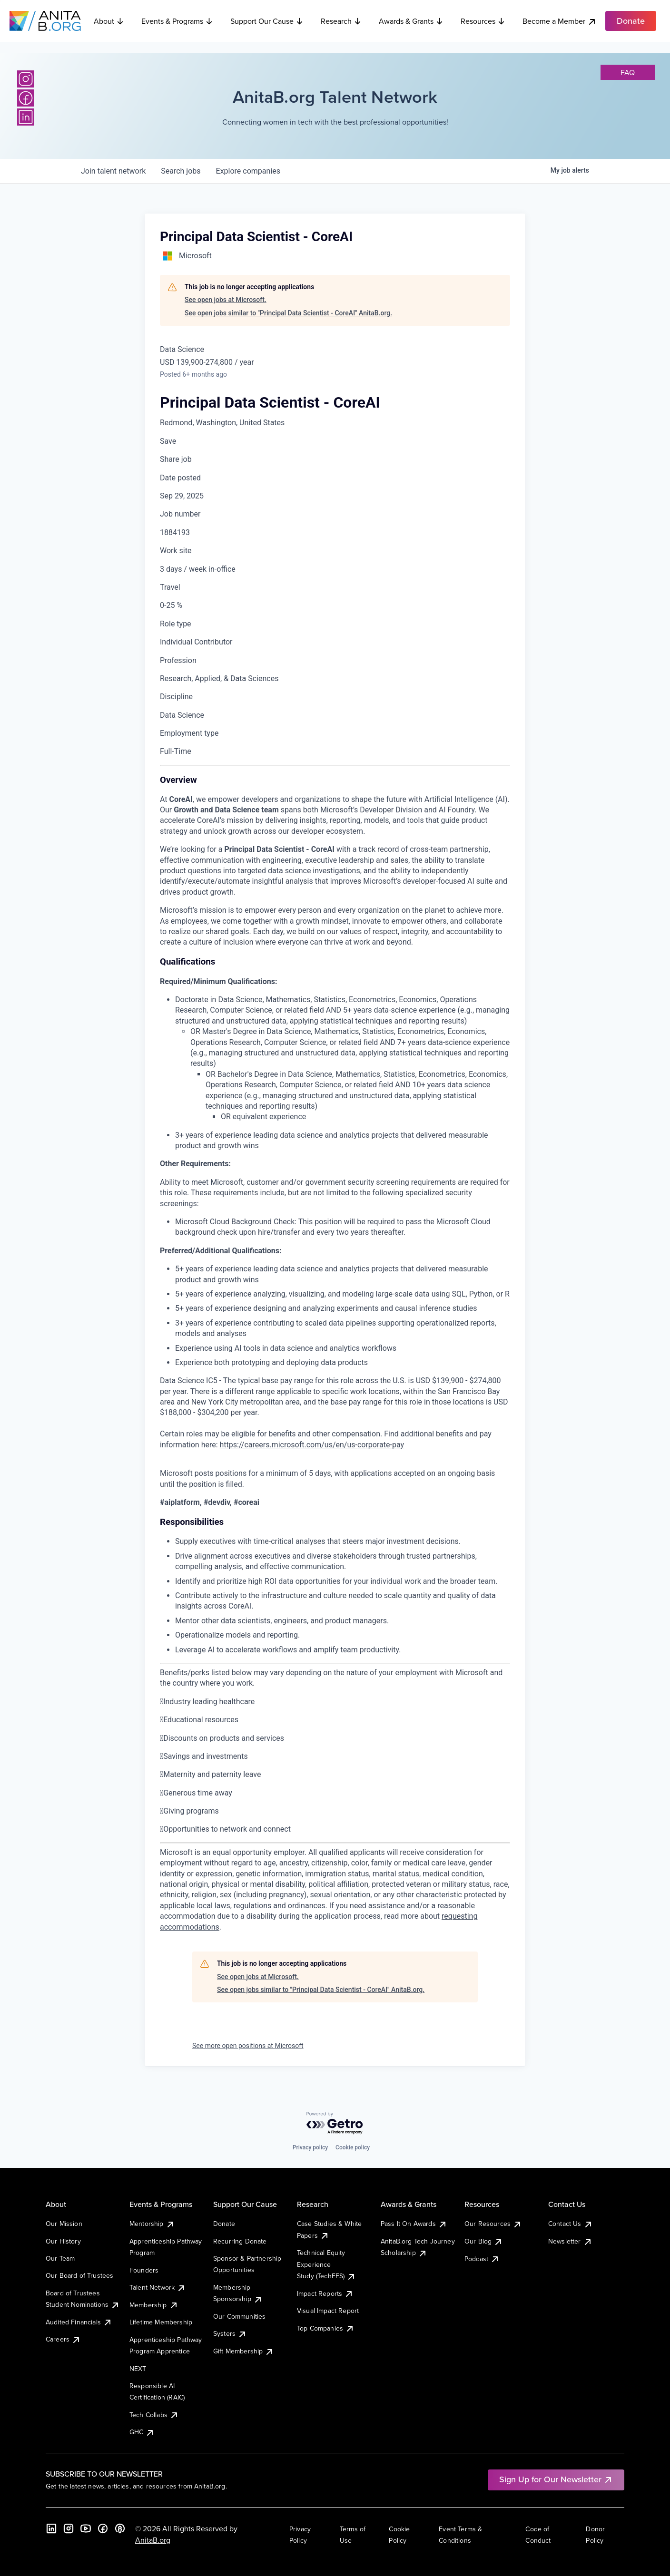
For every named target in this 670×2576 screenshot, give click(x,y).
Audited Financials (79, 2322)
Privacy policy (310, 2147)
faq (628, 72)
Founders (143, 2270)
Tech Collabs (154, 2415)
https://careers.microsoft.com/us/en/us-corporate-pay (312, 1444)
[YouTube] (85, 2528)
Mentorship (152, 2223)
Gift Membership (243, 2351)
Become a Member (559, 21)
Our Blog (483, 2241)
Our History (63, 2241)
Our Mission (64, 2223)
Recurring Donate (240, 2241)
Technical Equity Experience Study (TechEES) (326, 2264)
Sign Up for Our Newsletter (556, 2479)
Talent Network (157, 2287)
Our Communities (239, 2316)
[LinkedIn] (25, 117)
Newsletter (570, 2241)
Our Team (60, 2258)
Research (341, 21)
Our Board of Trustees (79, 2275)
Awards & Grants (411, 21)
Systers (230, 2333)
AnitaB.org (152, 2540)
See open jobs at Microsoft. (225, 299)
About (109, 21)
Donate (224, 2223)
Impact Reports (325, 2293)
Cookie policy (352, 2147)
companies (248, 171)
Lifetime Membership (160, 2322)
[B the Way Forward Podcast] (120, 2528)
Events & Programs (177, 21)
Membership (153, 2305)
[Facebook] (25, 98)
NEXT (138, 2368)
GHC (142, 2432)
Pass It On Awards (414, 2223)
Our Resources (493, 2223)
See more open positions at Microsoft (248, 2045)
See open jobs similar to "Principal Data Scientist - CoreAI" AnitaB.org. (288, 313)
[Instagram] (25, 79)
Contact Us (570, 2223)
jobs (180, 171)
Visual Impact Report (328, 2310)
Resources (483, 21)
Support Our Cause (267, 21)
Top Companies (326, 2328)
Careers (63, 2339)
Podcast (482, 2259)
